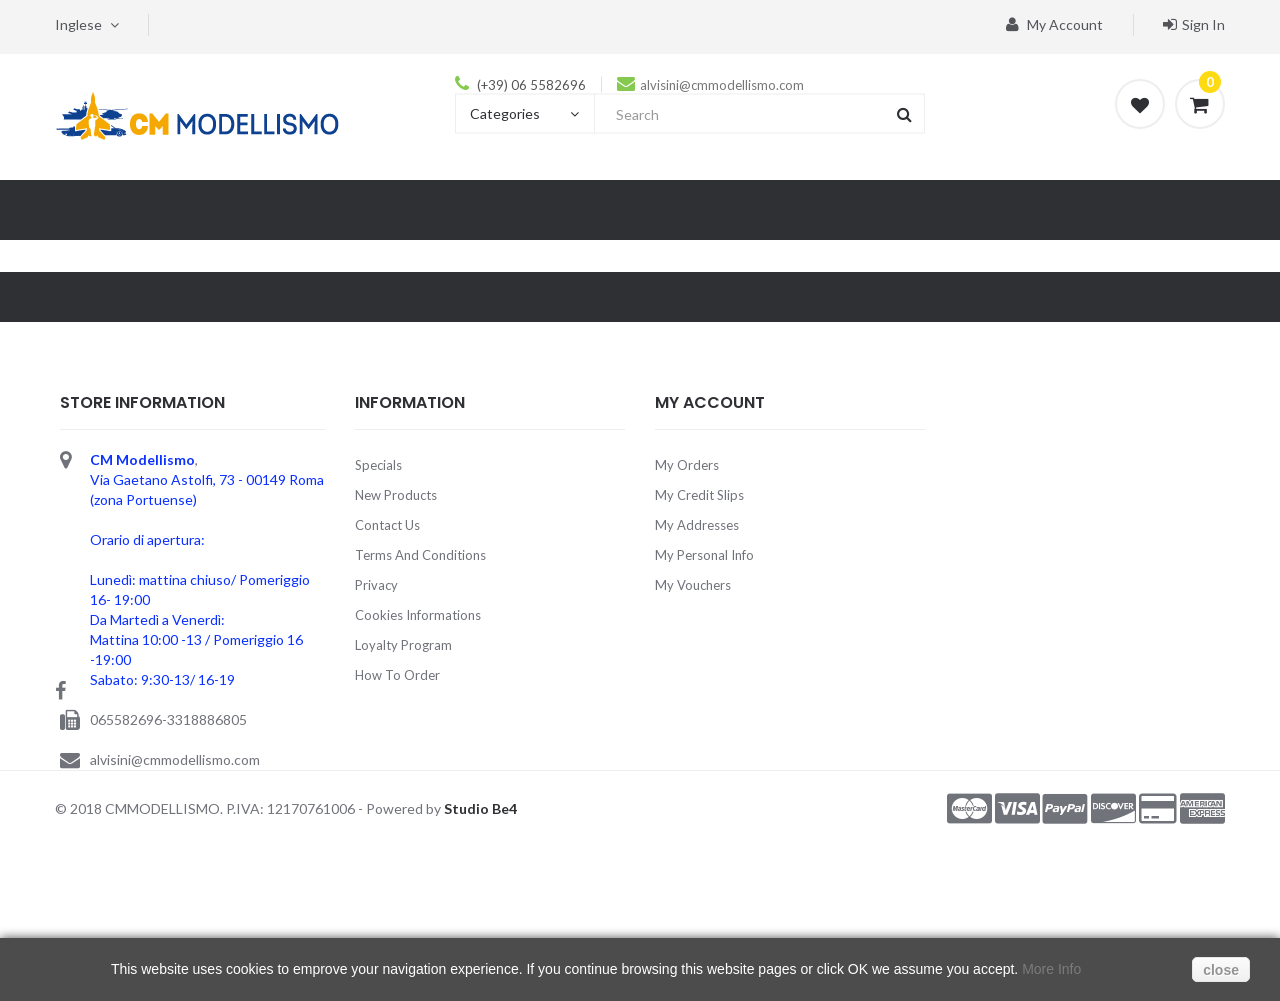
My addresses (697, 525)
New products (396, 495)
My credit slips (699, 495)
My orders (687, 465)
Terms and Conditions (420, 555)
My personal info (704, 555)
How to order (397, 675)
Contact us (387, 525)
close (1221, 970)
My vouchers (693, 585)
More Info (1051, 969)
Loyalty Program (403, 645)
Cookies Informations (418, 615)
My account (1054, 24)
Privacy (376, 585)
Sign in (1194, 24)
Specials (378, 465)
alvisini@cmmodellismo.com (722, 85)
